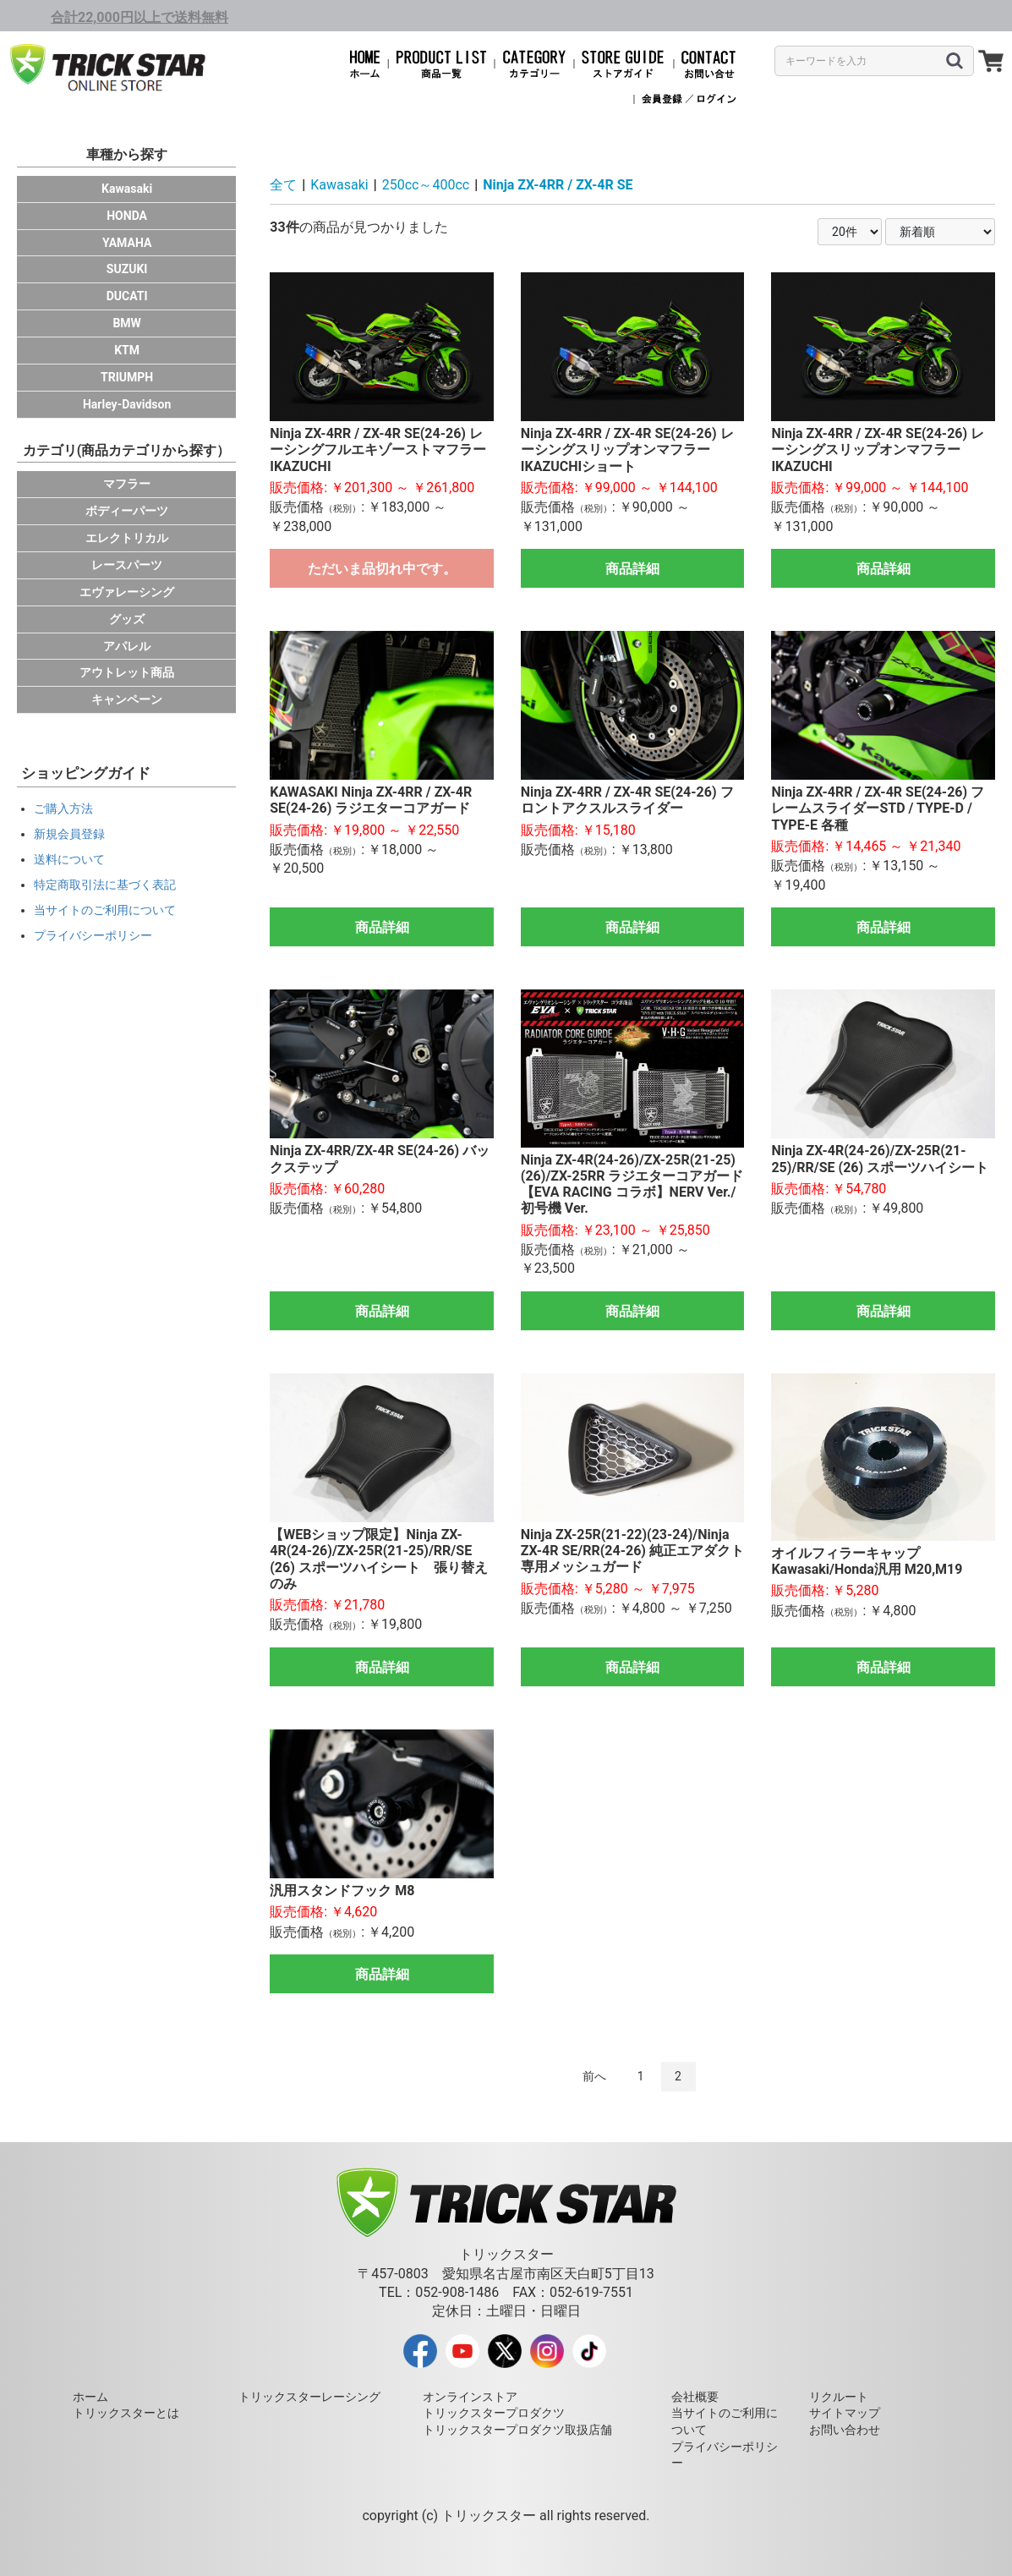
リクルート (838, 2396)
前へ (594, 2076)
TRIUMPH (127, 377)
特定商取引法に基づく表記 (105, 884)
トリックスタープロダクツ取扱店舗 (517, 2429)
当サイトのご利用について (105, 910)
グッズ (127, 619)
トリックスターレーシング (309, 2396)
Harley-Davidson (127, 404)
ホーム (90, 2396)
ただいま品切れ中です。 (382, 569)
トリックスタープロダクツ (494, 2413)
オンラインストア (470, 2396)
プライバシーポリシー (93, 935)
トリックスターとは (126, 2413)
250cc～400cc (425, 185)
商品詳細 (632, 569)
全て (283, 185)
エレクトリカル (126, 538)
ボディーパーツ (126, 511)
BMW (126, 323)
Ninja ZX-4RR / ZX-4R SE (557, 185)
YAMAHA (126, 242)
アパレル (126, 646)
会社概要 (695, 2396)
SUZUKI (127, 269)
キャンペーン (126, 699)
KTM (126, 350)
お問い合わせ (844, 2429)
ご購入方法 (63, 808)
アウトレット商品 (126, 672)
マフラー (126, 484)
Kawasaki (126, 188)
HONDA (127, 215)
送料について (69, 859)
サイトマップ (844, 2413)
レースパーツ (126, 565)
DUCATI (127, 296)
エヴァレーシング (126, 592)
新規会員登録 (69, 834)
